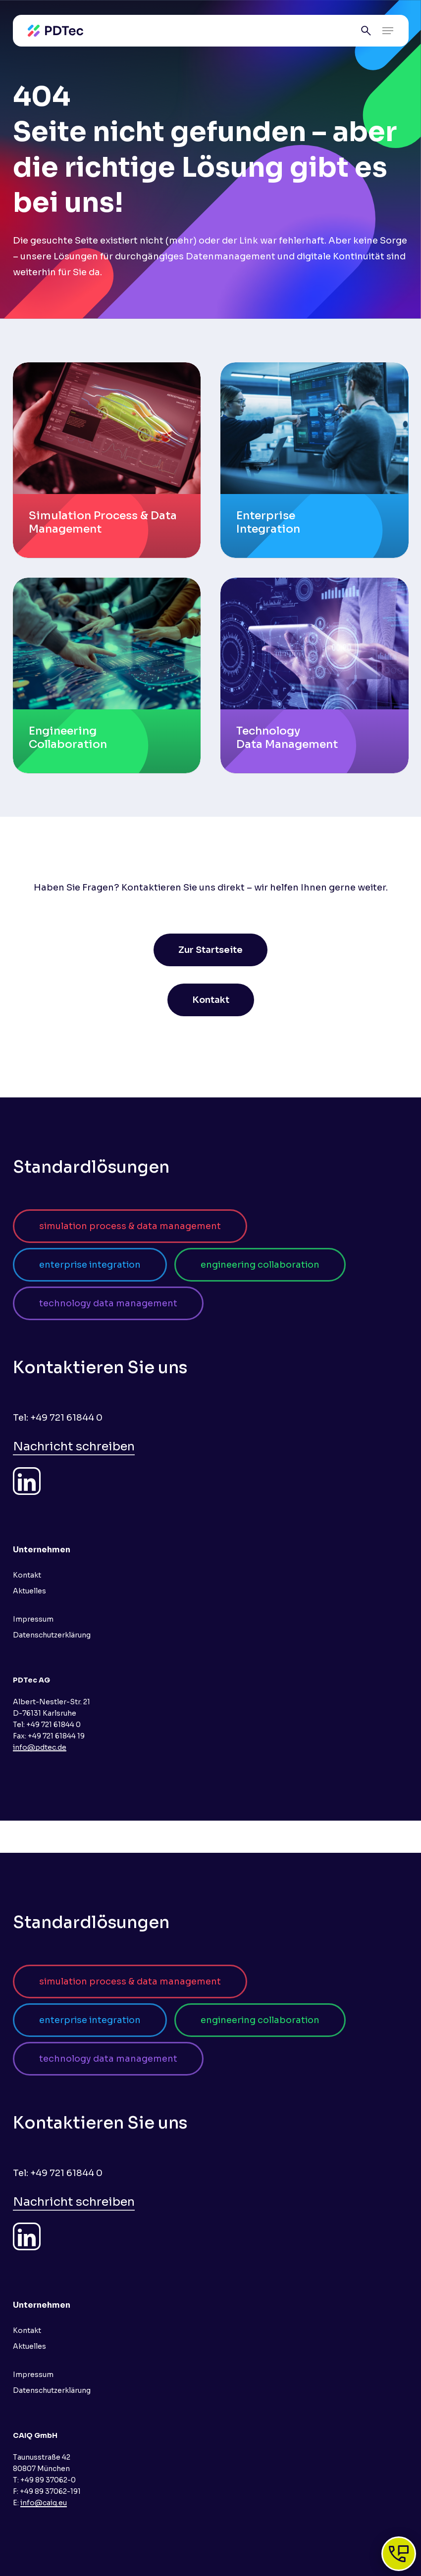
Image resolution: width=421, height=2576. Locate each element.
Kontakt (27, 1575)
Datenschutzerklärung (52, 1635)
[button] (387, 31)
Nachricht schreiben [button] (74, 1446)
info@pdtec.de (39, 1747)
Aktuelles (29, 1590)
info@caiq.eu (43, 2502)
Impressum (33, 1619)
